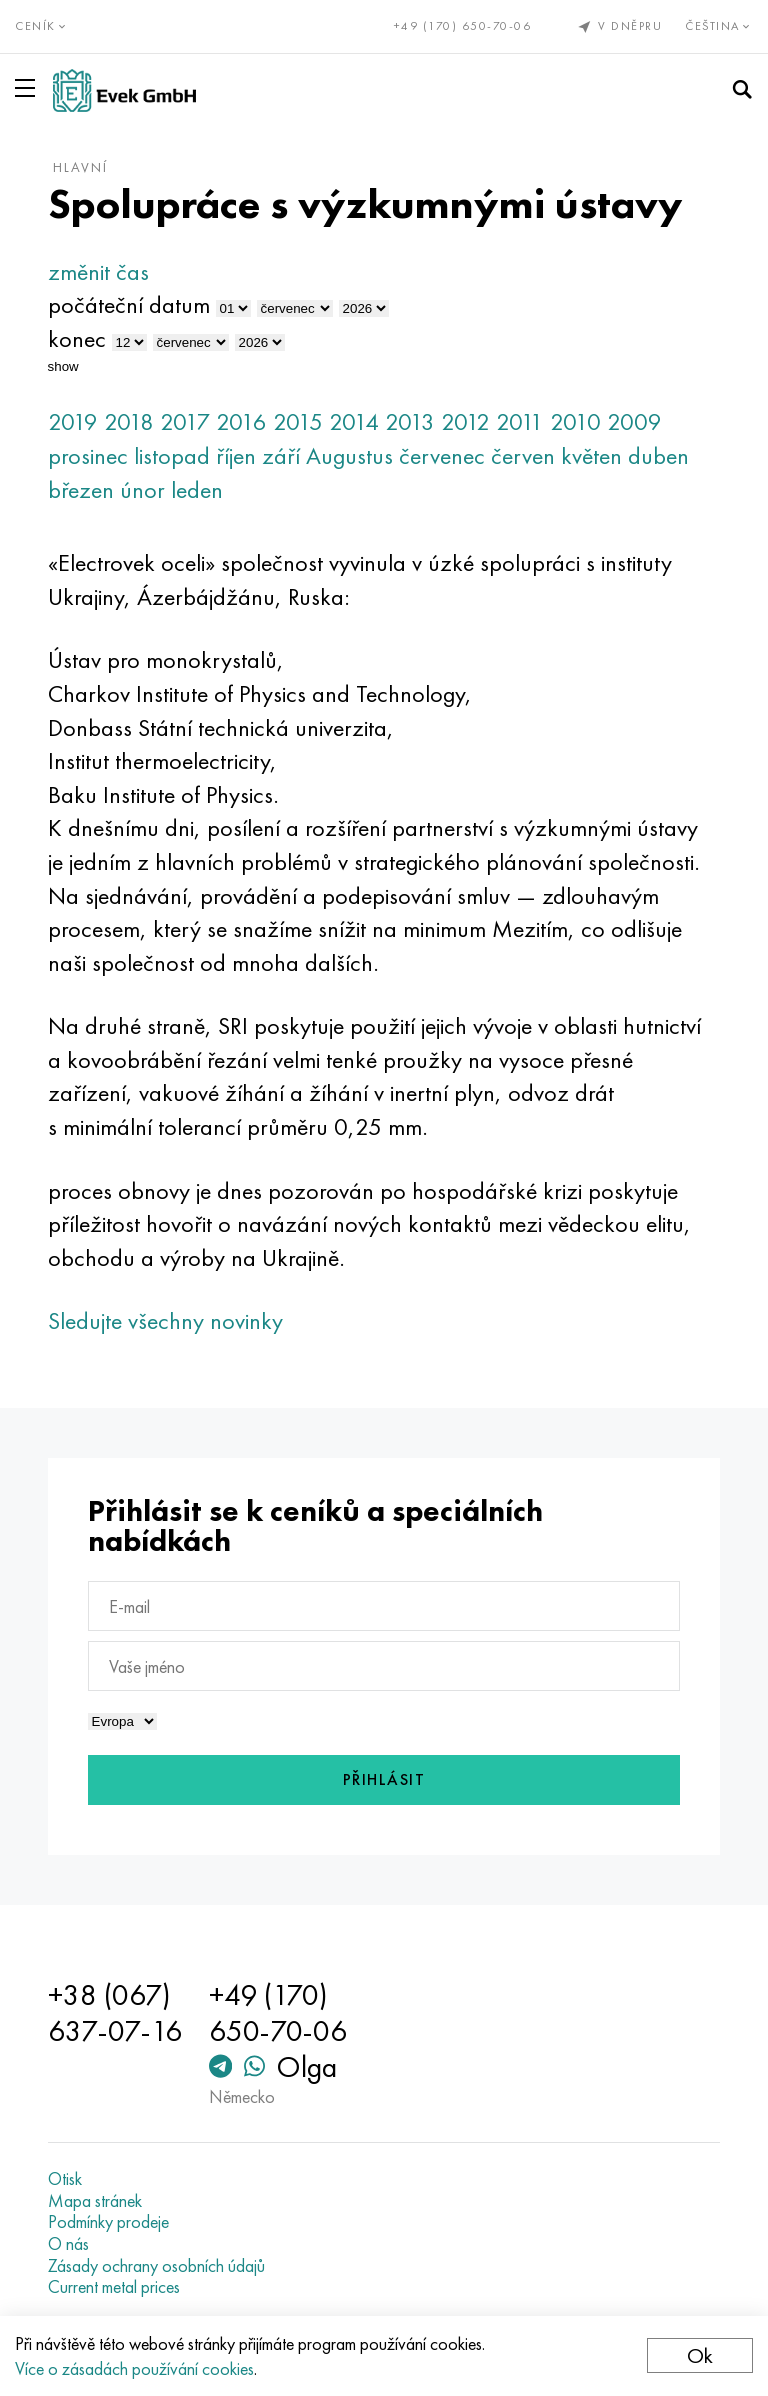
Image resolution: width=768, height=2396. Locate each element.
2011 (520, 421)
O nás (68, 2244)
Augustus (349, 455)
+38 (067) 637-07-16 (115, 2013)
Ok (700, 2355)
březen (81, 489)
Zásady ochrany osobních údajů (156, 2266)
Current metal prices (114, 2287)
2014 (354, 421)
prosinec (88, 455)
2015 (298, 421)
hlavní (80, 167)
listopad (172, 455)
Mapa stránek (95, 2201)
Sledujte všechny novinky (165, 1320)
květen (591, 455)
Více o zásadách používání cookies (134, 2368)
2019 (73, 421)
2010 (575, 421)
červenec (442, 455)
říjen (236, 455)
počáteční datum (129, 304)
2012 (465, 421)
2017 (185, 421)
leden (197, 489)
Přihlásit (384, 1779)
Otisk (65, 2179)
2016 (241, 421)
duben (658, 455)
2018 (129, 421)
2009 (634, 421)
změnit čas (98, 271)
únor (142, 489)
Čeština (719, 26)
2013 (410, 421)
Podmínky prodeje (108, 2222)
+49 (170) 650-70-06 (463, 26)
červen (523, 455)
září (281, 455)
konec (77, 338)
